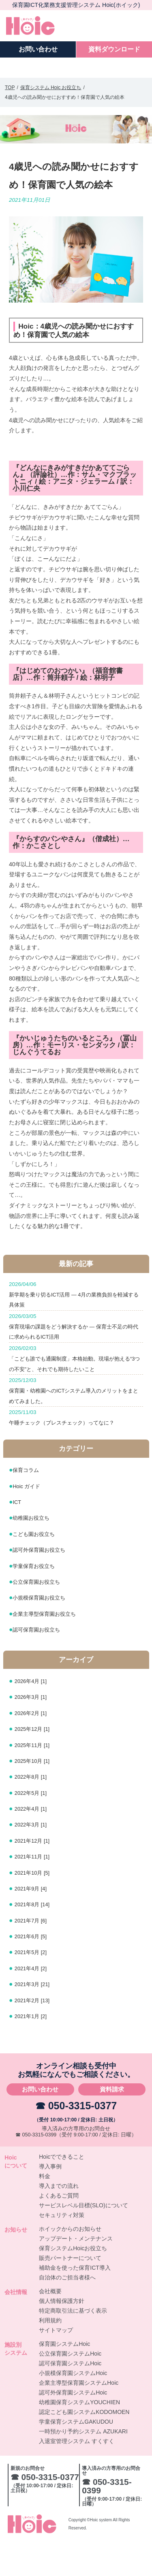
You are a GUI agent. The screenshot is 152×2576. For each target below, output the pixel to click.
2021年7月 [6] (34, 1954)
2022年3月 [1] (34, 1859)
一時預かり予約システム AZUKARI (83, 2466)
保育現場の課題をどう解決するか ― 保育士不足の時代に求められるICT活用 (76, 1332)
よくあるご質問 (59, 2230)
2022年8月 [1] (34, 1811)
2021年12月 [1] (36, 1874)
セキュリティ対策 (61, 2250)
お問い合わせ (40, 2123)
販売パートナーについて (70, 2293)
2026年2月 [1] (34, 1747)
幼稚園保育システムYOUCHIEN (79, 2437)
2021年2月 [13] (36, 2034)
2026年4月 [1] (34, 1715)
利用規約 (50, 2355)
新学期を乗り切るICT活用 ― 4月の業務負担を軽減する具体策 (76, 1295)
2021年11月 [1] (36, 1890)
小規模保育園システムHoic (73, 2408)
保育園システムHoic (64, 2378)
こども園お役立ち (38, 1568)
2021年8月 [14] (36, 1938)
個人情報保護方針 (61, 2335)
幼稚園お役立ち (35, 1552)
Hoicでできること (61, 2191)
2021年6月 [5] (34, 1970)
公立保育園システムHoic (70, 2388)
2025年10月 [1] (36, 1795)
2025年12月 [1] (36, 1763)
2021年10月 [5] (36, 1906)
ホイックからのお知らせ (70, 2263)
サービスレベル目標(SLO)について (83, 2240)
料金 (44, 2211)
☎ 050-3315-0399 (35, 2169)
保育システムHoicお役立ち (73, 2283)
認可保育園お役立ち (42, 1663)
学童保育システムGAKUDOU (76, 2456)
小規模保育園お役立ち (45, 1632)
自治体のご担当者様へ (67, 2312)
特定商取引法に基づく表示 (73, 2345)
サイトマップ (56, 2365)
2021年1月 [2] (34, 2050)
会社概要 (50, 2326)
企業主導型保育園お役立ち (51, 1648)
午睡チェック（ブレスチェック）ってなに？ (76, 1449)
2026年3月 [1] (34, 1731)
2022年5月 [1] (34, 1827)
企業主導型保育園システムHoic (78, 2417)
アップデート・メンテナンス (76, 2273)
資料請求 (112, 2123)
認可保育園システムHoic (70, 2398)
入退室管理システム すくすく (76, 2476)
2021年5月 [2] (34, 1986)
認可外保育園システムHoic (73, 2427)
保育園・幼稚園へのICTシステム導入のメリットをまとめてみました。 (76, 1418)
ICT (18, 1536)
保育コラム (29, 1504)
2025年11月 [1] (36, 1779)
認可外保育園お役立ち (45, 1584)
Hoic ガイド (30, 1520)
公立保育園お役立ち (42, 1616)
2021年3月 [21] (36, 2018)
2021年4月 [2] (34, 2002)
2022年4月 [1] (34, 1842)
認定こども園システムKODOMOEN (84, 2447)
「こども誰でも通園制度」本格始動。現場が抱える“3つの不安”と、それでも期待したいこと (76, 1375)
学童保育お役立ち (38, 1600)
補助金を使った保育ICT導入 (75, 2302)
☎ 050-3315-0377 (76, 2140)
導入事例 (50, 2201)
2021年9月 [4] (34, 1922)
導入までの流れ (59, 2220)
